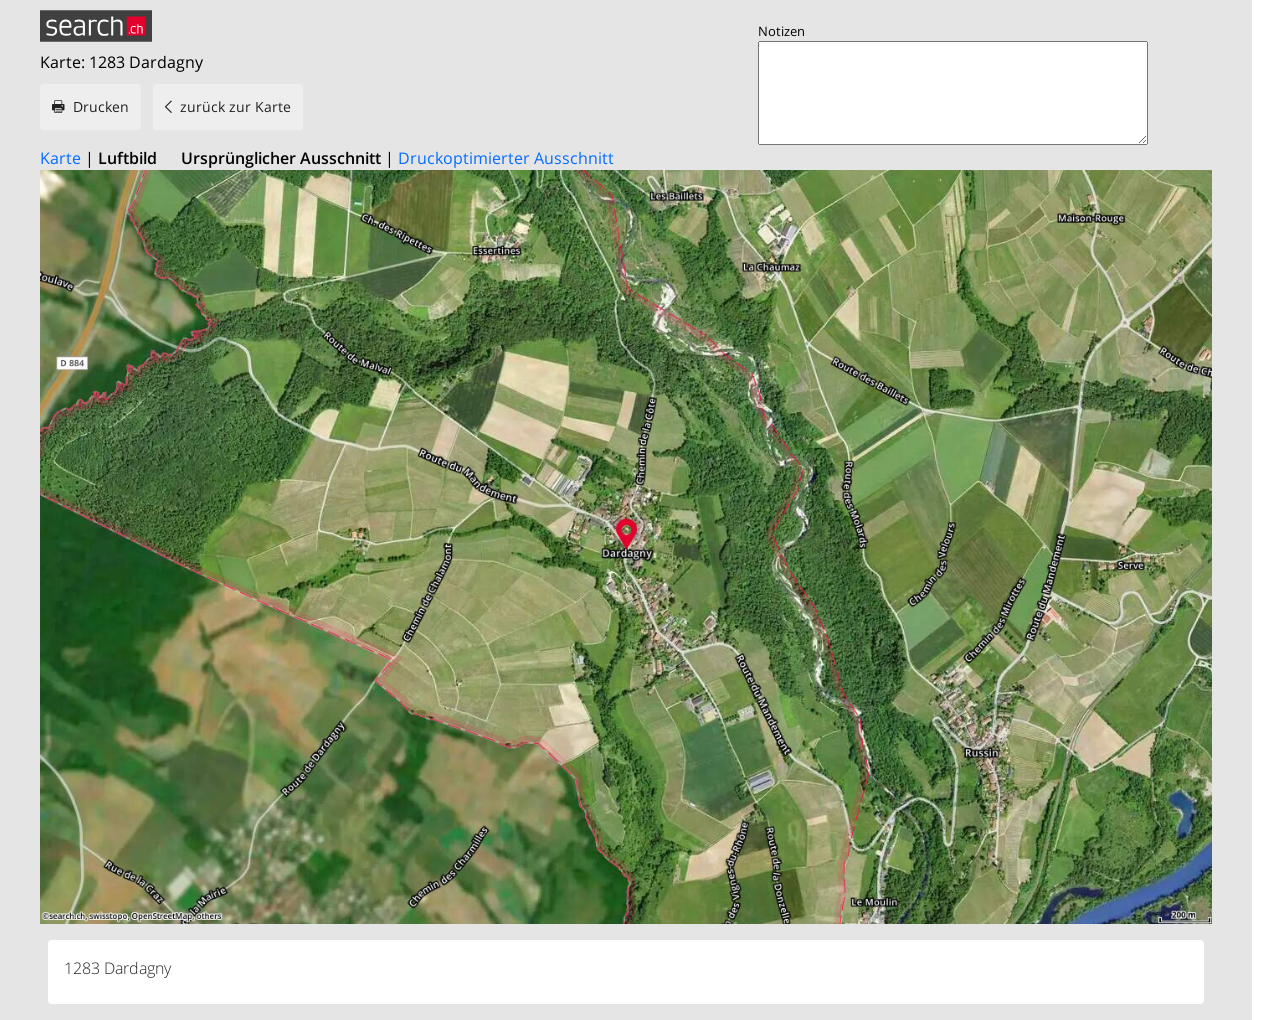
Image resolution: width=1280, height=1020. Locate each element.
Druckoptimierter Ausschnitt (506, 158)
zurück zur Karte (235, 106)
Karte (60, 158)
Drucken (101, 106)
